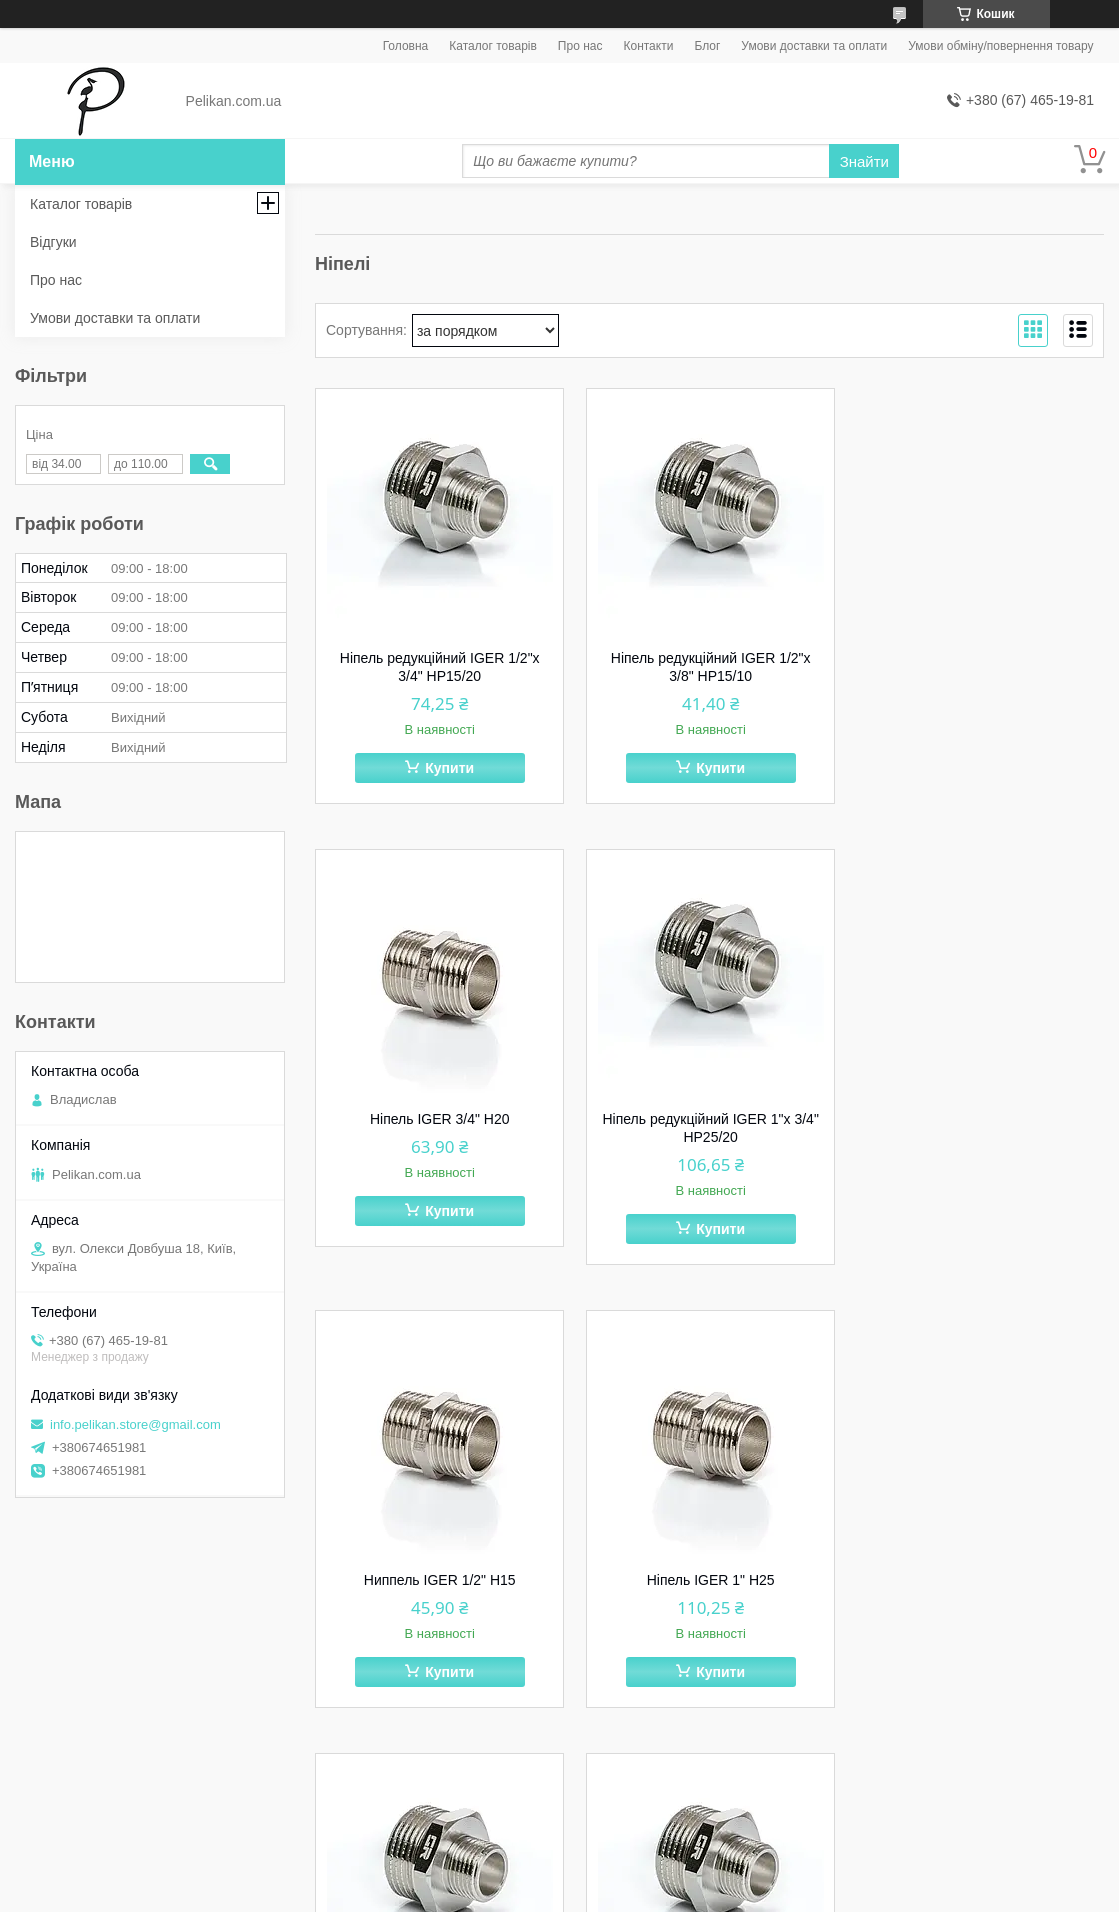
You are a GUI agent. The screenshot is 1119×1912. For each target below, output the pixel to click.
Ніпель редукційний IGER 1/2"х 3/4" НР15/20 (439, 667)
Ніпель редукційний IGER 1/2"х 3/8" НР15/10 (710, 667)
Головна (406, 46)
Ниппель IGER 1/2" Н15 (710, 1119)
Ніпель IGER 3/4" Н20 (980, 658)
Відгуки (53, 242)
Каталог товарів (493, 46)
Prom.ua (652, 1875)
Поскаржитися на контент (526, 1893)
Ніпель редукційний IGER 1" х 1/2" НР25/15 (439, 1589)
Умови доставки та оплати (814, 46)
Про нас (580, 46)
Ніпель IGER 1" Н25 (980, 1119)
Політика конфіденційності (682, 1893)
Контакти (648, 46)
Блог (707, 46)
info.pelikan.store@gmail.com (135, 1424)
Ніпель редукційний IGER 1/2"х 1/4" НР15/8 (710, 1589)
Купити (449, 768)
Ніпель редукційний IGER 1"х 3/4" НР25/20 (439, 1128)
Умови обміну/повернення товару (1000, 46)
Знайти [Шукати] (864, 161)
